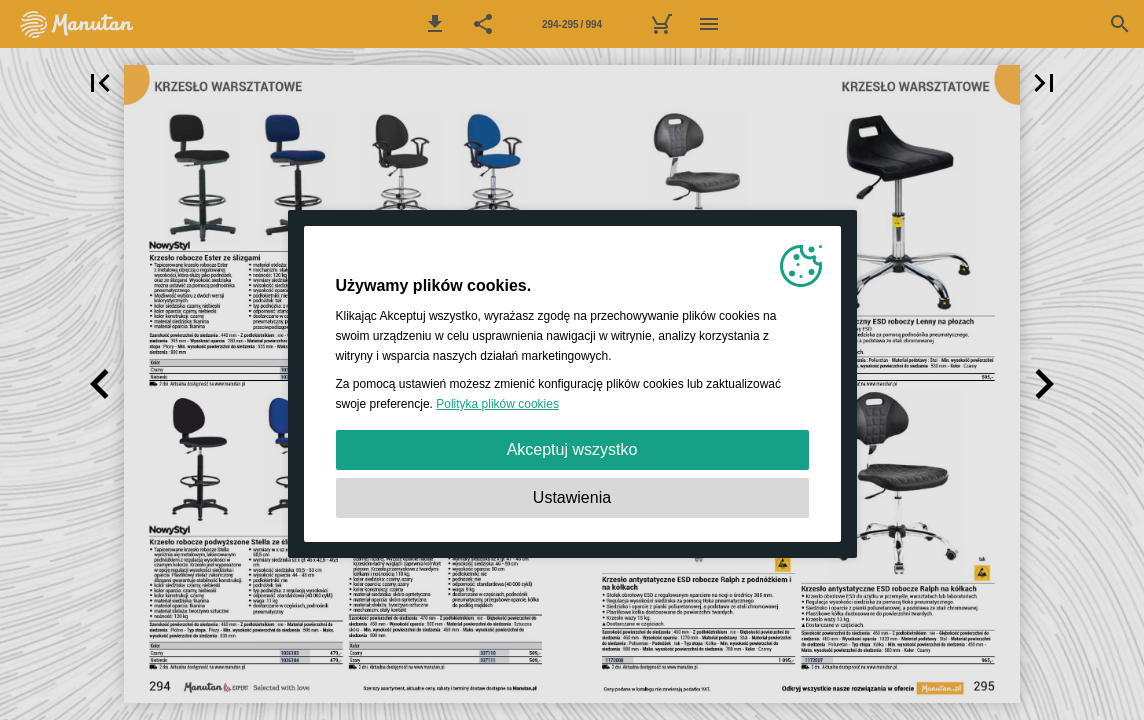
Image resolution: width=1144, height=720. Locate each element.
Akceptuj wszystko (572, 449)
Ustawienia (572, 497)
